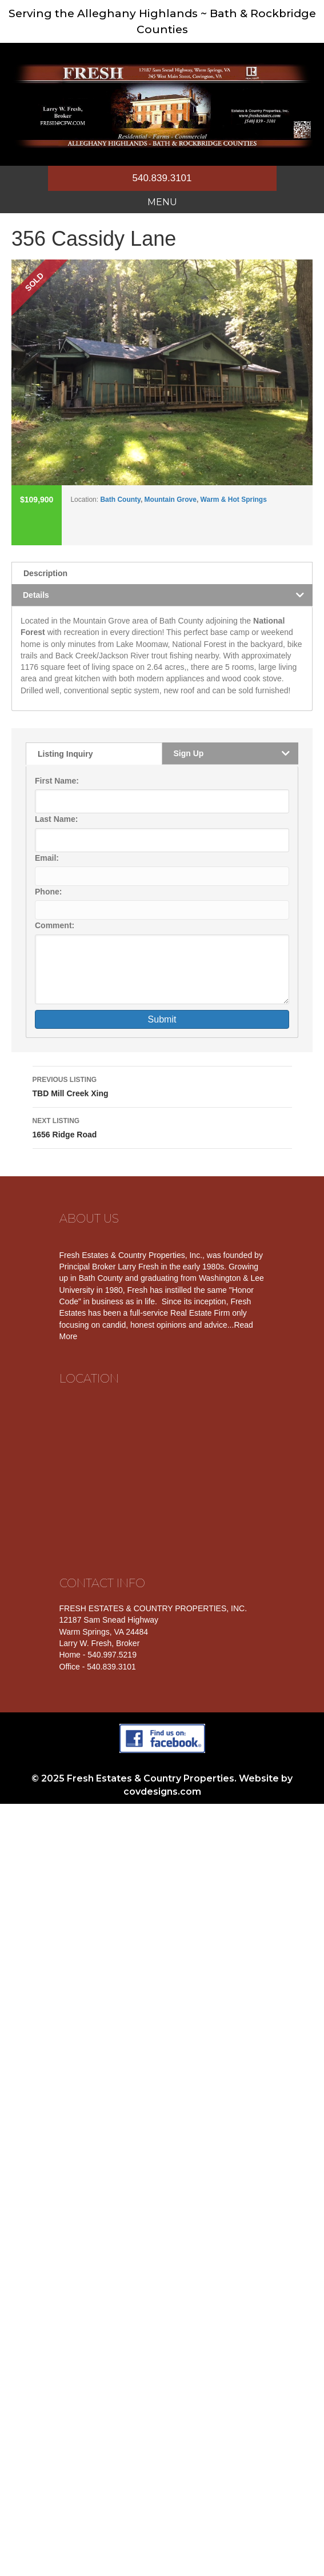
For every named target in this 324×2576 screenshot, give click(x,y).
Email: (47, 857)
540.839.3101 (162, 178)
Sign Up (189, 753)
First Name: (57, 780)
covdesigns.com (162, 1791)
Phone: (48, 891)
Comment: (54, 925)
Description (45, 573)
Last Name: (56, 819)
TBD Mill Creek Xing (162, 1085)
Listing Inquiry (65, 753)
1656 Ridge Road (162, 1126)
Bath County (120, 500)
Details (36, 595)
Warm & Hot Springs (234, 500)
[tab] (162, 573)
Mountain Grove (171, 500)
